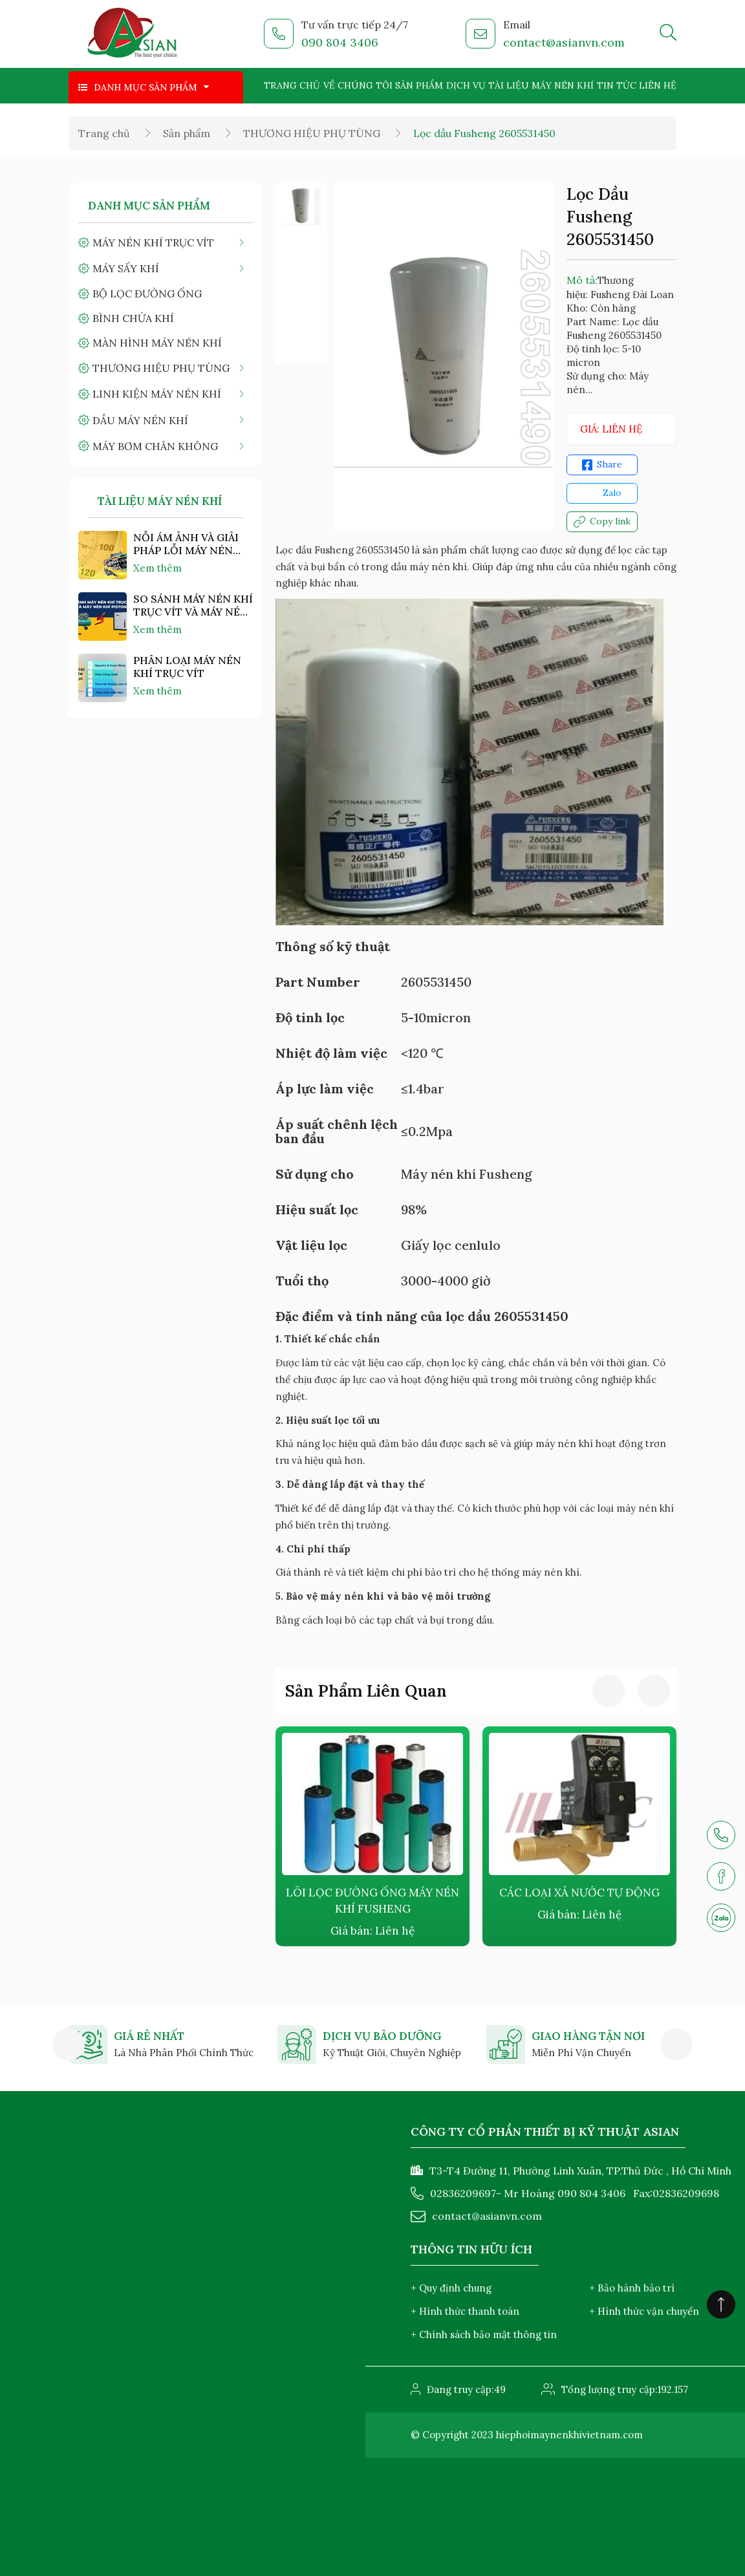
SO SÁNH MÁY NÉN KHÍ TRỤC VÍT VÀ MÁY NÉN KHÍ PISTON (193, 605)
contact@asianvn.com (564, 42)
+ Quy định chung (451, 2288)
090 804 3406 (339, 42)
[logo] (133, 34)
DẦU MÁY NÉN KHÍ (140, 420)
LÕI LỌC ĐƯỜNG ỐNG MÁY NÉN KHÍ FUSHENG (372, 1900)
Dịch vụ (466, 85)
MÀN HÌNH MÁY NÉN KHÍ (157, 342)
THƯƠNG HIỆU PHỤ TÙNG (311, 133)
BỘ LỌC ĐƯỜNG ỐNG (147, 293)
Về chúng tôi (358, 85)
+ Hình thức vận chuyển (644, 2311)
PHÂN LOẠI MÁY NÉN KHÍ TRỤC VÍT (187, 667)
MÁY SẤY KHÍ (125, 268)
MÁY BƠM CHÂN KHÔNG (155, 446)
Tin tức (616, 85)
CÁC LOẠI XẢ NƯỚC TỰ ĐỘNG (579, 1892)
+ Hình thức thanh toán (465, 2311)
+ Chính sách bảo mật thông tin (484, 2334)
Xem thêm (157, 568)
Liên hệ (657, 85)
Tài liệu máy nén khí (541, 85)
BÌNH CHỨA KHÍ (133, 318)
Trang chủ (292, 85)
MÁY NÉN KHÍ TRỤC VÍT (153, 242)
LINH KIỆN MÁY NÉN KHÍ (156, 393)
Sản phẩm (419, 85)
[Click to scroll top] (721, 2304)
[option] (301, 205)
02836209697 (463, 2193)
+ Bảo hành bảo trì (632, 2288)
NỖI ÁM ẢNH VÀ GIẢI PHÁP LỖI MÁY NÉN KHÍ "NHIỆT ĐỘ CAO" (186, 544)
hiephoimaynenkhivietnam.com (569, 2435)
